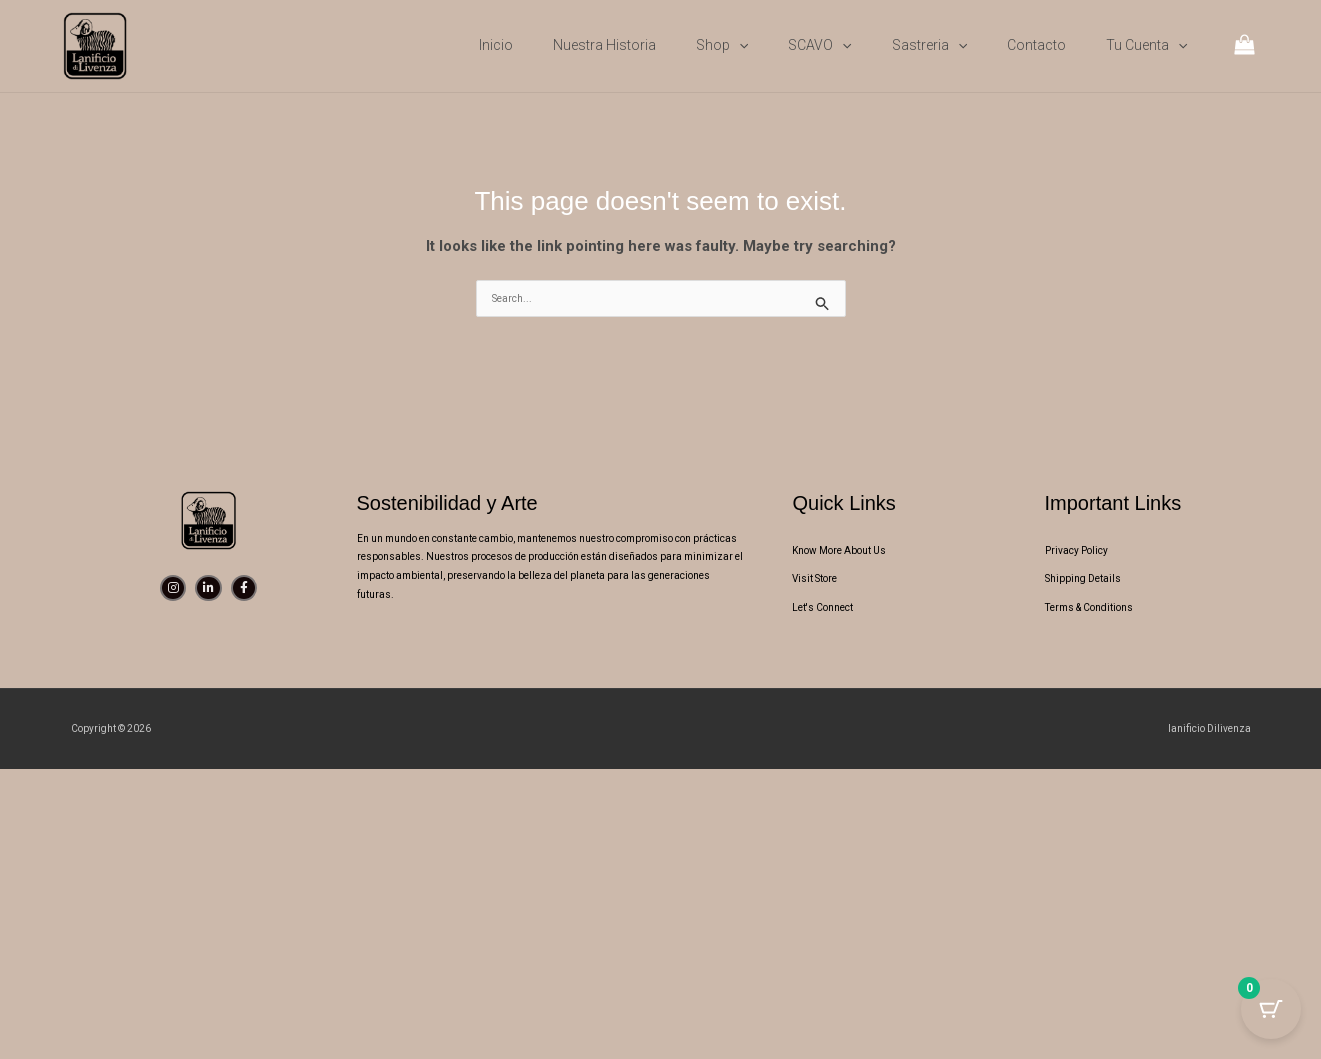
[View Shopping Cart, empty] (1244, 46)
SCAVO (819, 45)
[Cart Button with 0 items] (1271, 1009)
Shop (722, 45)
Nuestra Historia (604, 45)
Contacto (1036, 45)
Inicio (496, 45)
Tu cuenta (1146, 45)
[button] (739, 45)
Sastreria (929, 45)
